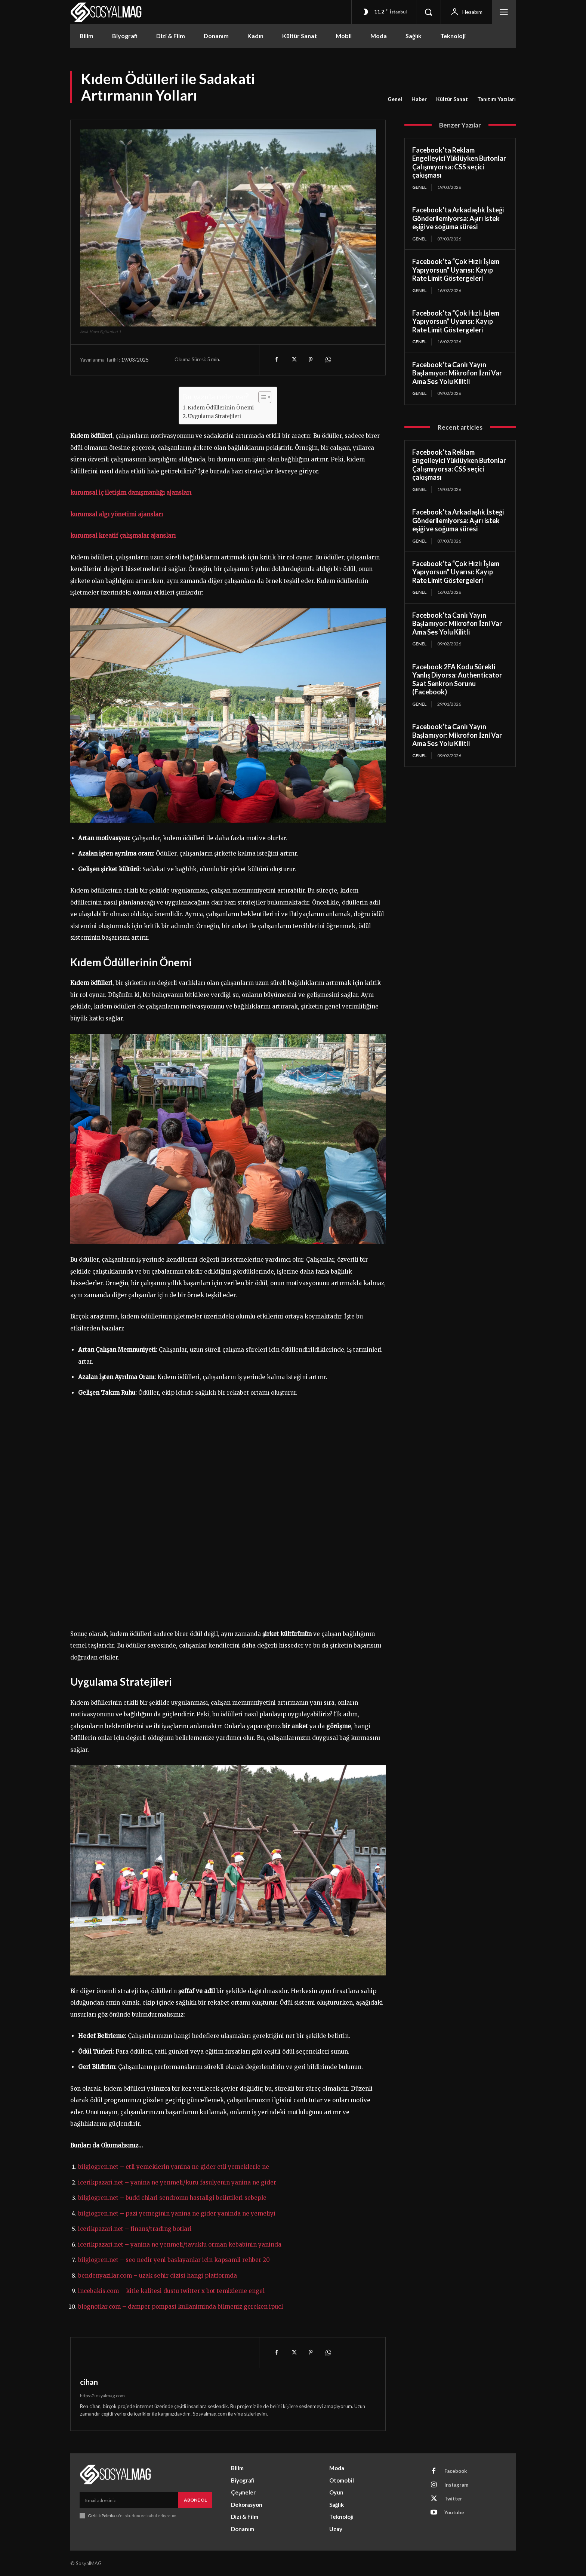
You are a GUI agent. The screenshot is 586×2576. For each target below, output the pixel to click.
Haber (419, 99)
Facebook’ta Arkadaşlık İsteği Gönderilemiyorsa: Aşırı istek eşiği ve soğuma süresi (458, 218)
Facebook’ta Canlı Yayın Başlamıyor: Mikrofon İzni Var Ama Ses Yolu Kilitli (457, 373)
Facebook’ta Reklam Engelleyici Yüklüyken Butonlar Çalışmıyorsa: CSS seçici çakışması (459, 162)
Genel (395, 99)
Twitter (453, 2499)
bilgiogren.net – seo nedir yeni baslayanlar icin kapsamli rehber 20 (174, 2259)
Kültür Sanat (452, 99)
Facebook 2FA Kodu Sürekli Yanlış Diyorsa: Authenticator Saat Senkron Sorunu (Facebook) (457, 679)
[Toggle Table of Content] (261, 397)
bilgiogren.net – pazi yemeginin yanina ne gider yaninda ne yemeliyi (176, 2213)
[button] (428, 12)
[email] (129, 2500)
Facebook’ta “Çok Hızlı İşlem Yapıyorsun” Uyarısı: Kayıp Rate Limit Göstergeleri (455, 269)
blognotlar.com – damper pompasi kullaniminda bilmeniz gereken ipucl (180, 2306)
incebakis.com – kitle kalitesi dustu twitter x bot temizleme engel (171, 2290)
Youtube (454, 2512)
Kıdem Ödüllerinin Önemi (221, 408)
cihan (89, 2381)
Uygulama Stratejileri (214, 416)
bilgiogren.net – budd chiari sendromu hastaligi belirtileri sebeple (172, 2197)
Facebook (455, 2471)
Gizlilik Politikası (103, 2515)
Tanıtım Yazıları (496, 99)
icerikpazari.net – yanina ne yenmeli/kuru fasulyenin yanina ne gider (177, 2182)
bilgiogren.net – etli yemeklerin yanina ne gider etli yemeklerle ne (173, 2166)
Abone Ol (195, 2500)
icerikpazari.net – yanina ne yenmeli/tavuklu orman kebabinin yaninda (179, 2244)
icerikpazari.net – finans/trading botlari (135, 2228)
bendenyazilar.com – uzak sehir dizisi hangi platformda (157, 2275)
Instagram (456, 2485)
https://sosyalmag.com (102, 2395)
